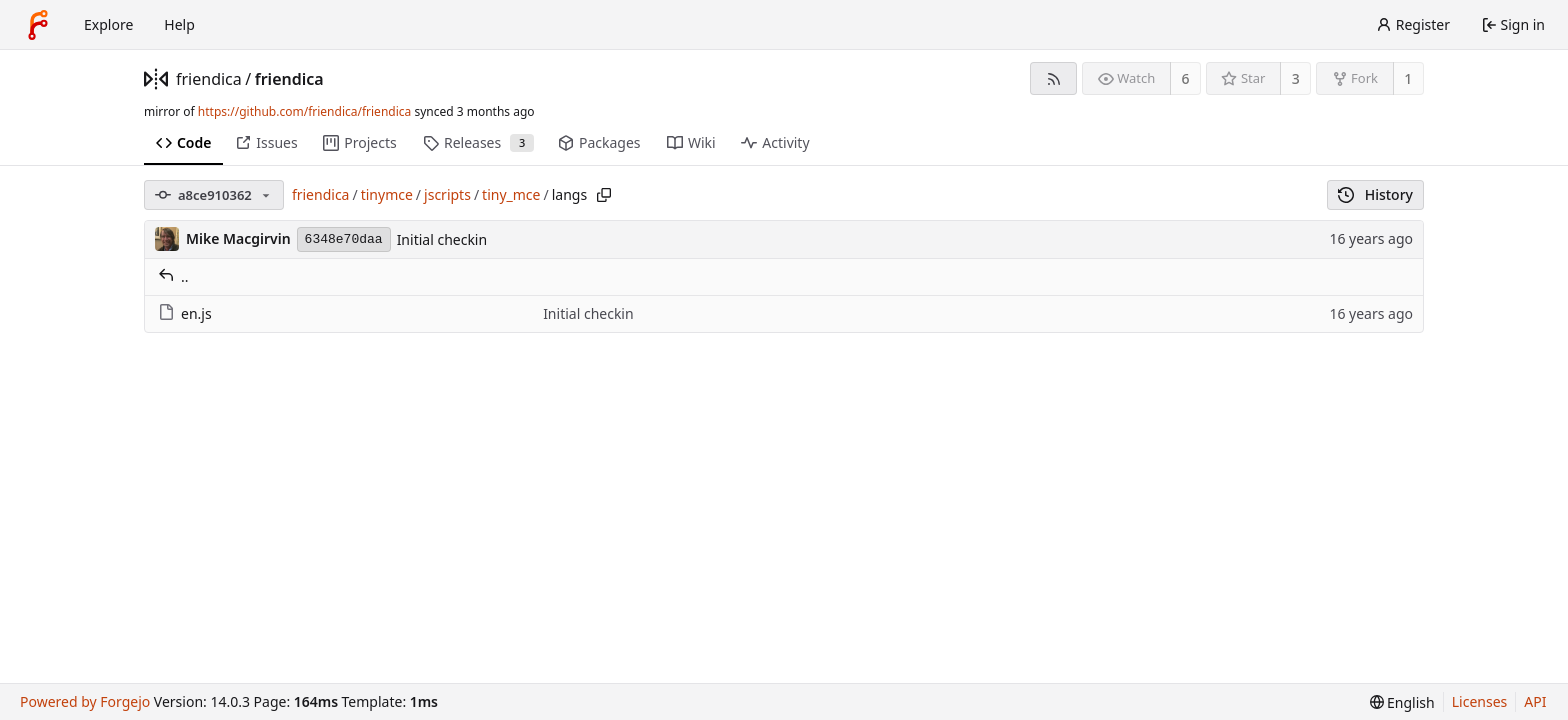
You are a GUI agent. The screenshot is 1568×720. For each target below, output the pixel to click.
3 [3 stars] (1296, 78)
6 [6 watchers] (1186, 78)
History (1375, 194)
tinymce (387, 194)
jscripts (447, 194)
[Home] (38, 25)
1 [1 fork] (1408, 78)
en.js (185, 313)
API (1535, 701)
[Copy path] (604, 195)
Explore (108, 24)
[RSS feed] (1053, 78)
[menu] (1402, 702)
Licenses (1480, 701)
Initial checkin (442, 239)
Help (179, 24)
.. (173, 276)
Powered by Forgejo (85, 701)
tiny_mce (511, 194)
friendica (209, 79)
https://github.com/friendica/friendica (304, 111)
